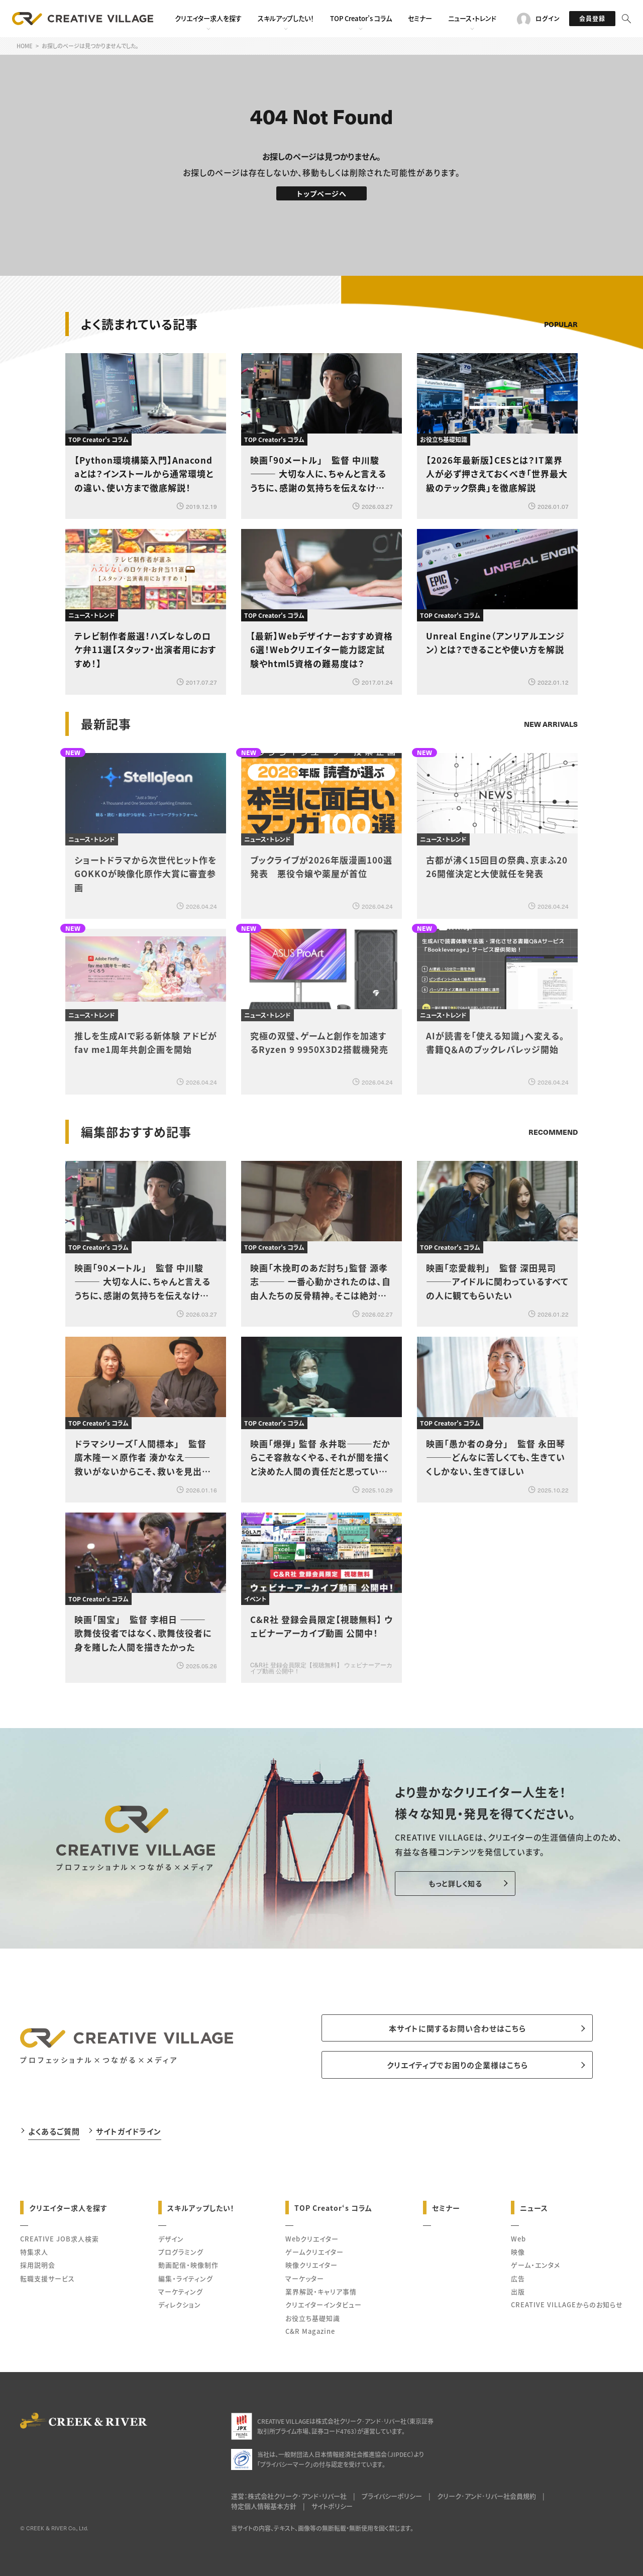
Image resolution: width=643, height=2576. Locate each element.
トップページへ (322, 193)
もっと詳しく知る (455, 1883)
